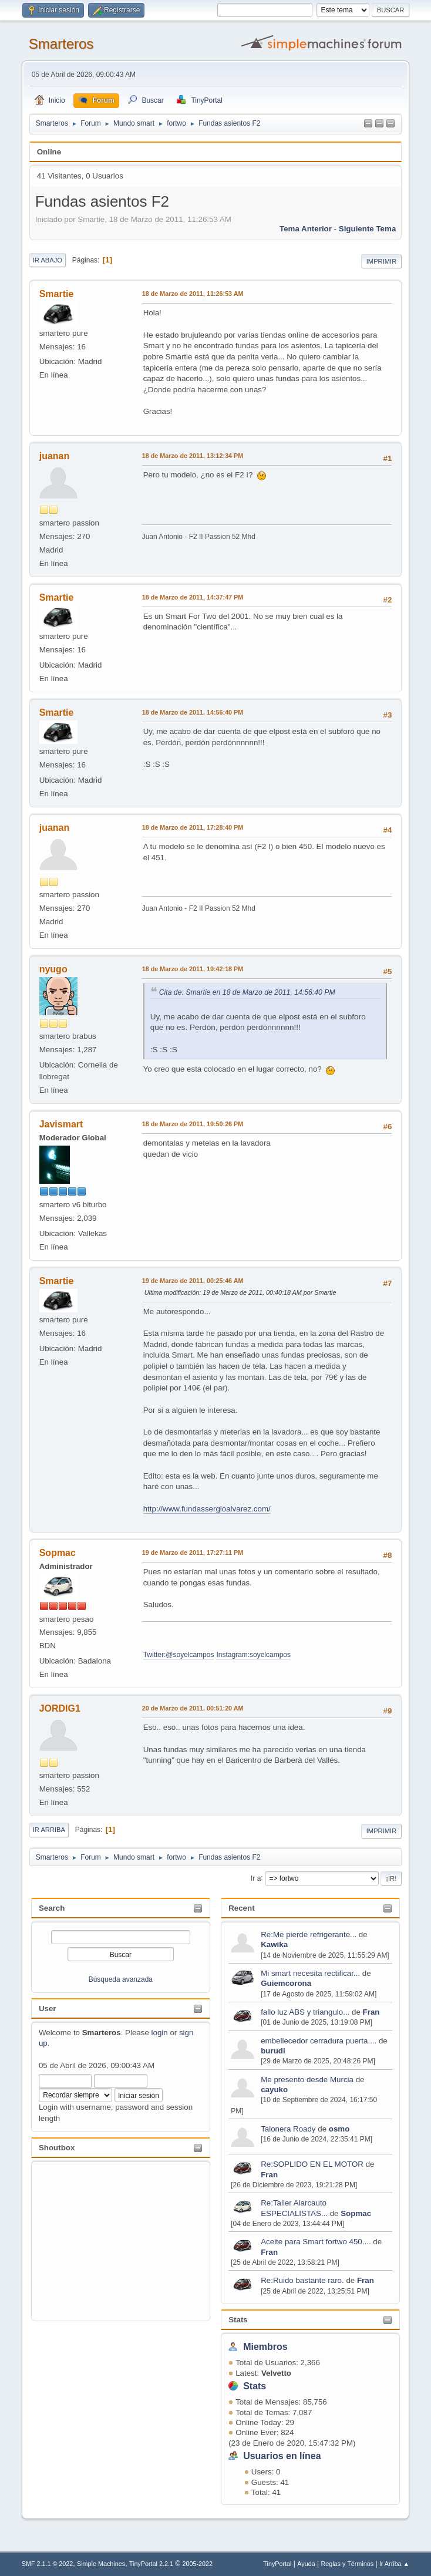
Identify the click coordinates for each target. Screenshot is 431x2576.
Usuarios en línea (282, 2456)
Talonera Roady (288, 2128)
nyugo (53, 969)
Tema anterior (306, 228)
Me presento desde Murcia (307, 2079)
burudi (273, 2050)
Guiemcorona (286, 1983)
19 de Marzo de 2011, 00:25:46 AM (193, 1280)
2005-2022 (197, 2563)
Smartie (56, 294)
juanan (54, 456)
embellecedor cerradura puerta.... (318, 2040)
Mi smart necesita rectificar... (310, 1973)
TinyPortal (277, 2563)
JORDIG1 (59, 1708)
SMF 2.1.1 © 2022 (47, 2563)
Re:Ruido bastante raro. (302, 2280)
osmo (339, 2128)
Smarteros (61, 44)
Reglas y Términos (347, 2563)
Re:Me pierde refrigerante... (308, 1934)
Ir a (256, 1878)
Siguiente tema (367, 228)
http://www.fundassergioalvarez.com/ (207, 1508)
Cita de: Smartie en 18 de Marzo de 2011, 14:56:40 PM (247, 992)
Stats (238, 2319)
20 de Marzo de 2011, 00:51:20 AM (193, 1708)
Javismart (61, 1124)
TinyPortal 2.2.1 (151, 2563)
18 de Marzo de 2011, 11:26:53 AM (193, 293)
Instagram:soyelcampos (253, 1655)
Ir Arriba (49, 1829)
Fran (371, 2012)
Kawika (274, 1944)
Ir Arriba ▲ (394, 2563)
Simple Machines (101, 2563)
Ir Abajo (47, 260)
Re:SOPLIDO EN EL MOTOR (312, 2164)
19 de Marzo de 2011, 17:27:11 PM (193, 1552)
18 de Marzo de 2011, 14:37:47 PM (193, 597)
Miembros (265, 2347)
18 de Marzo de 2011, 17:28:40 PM (193, 827)
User (47, 2008)
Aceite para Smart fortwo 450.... (316, 2241)
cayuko (274, 2089)
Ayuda (306, 2563)
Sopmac (356, 2213)
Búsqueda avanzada (121, 1979)
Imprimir (381, 261)
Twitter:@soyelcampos (178, 1655)
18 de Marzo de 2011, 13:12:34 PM (193, 455)
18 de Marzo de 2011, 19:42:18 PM (193, 968)
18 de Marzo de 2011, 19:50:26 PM (193, 1123)
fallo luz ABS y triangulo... (305, 2012)
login (159, 2032)
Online (49, 151)
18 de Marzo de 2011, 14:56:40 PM (193, 712)
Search (52, 1908)
